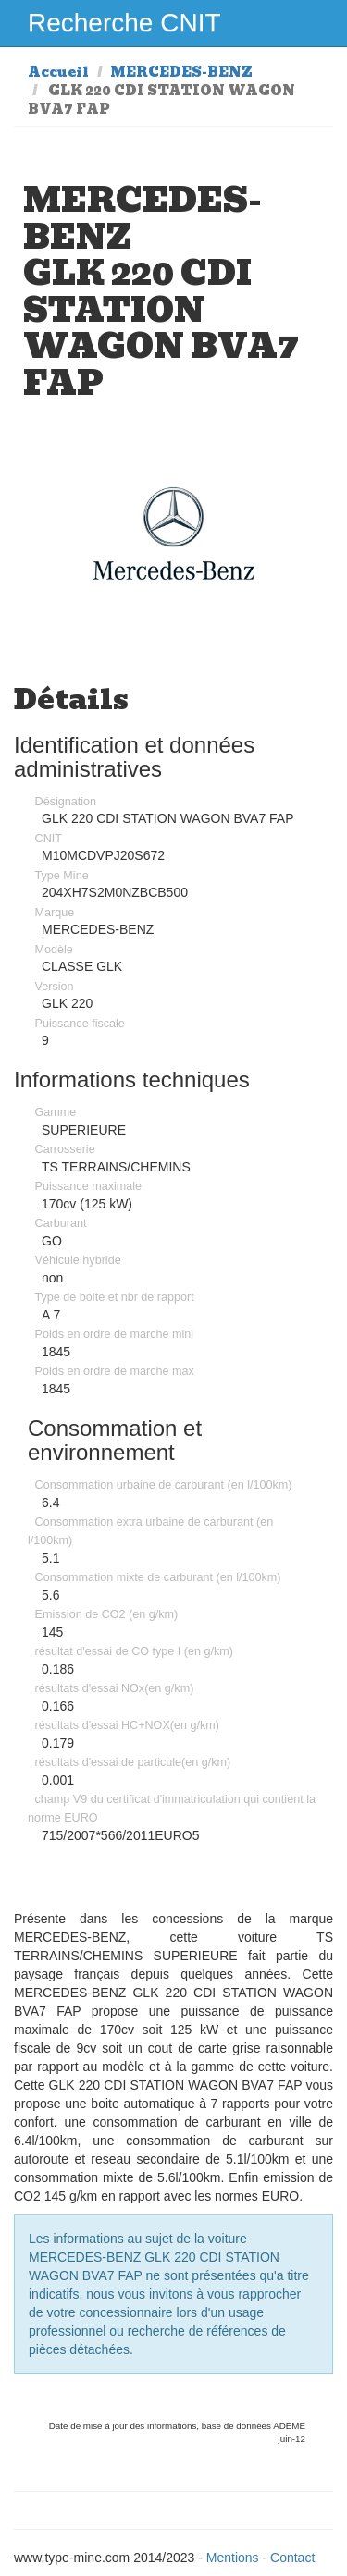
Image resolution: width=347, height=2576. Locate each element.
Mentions (232, 2557)
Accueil (58, 72)
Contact (292, 2557)
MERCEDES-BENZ (181, 72)
